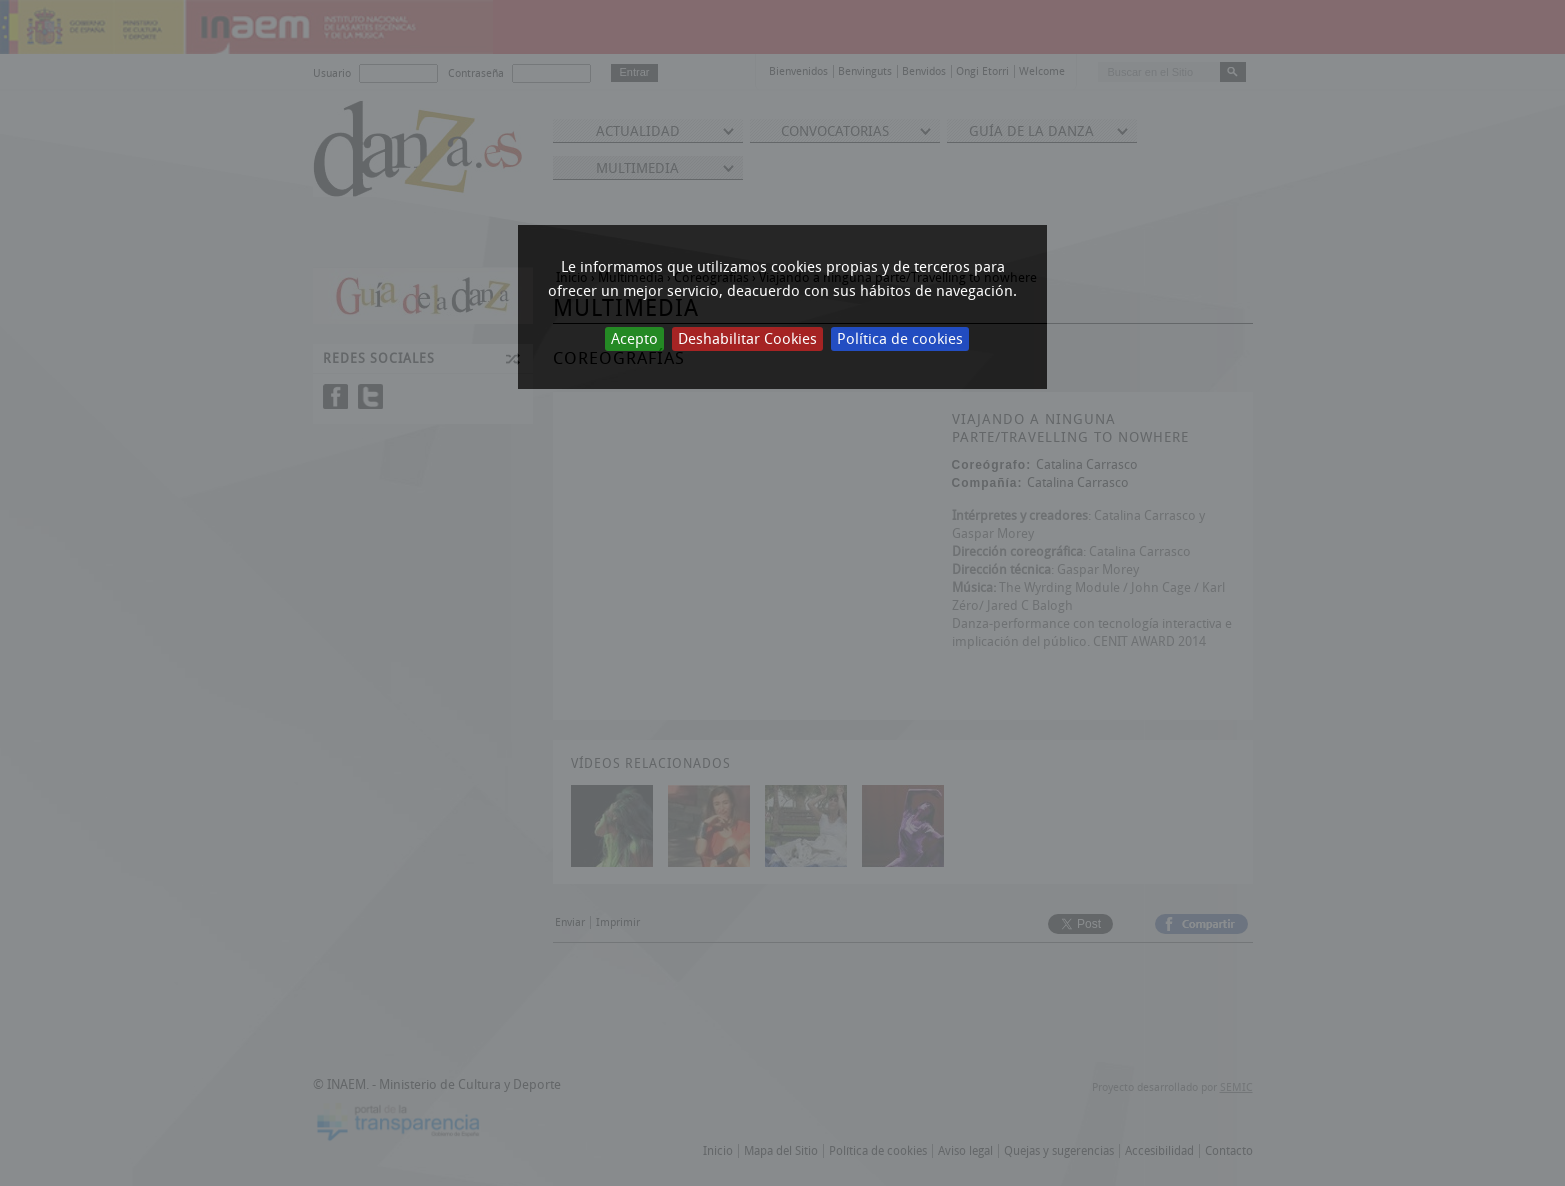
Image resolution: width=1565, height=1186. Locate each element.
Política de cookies (900, 339)
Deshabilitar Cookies (747, 339)
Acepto (634, 339)
